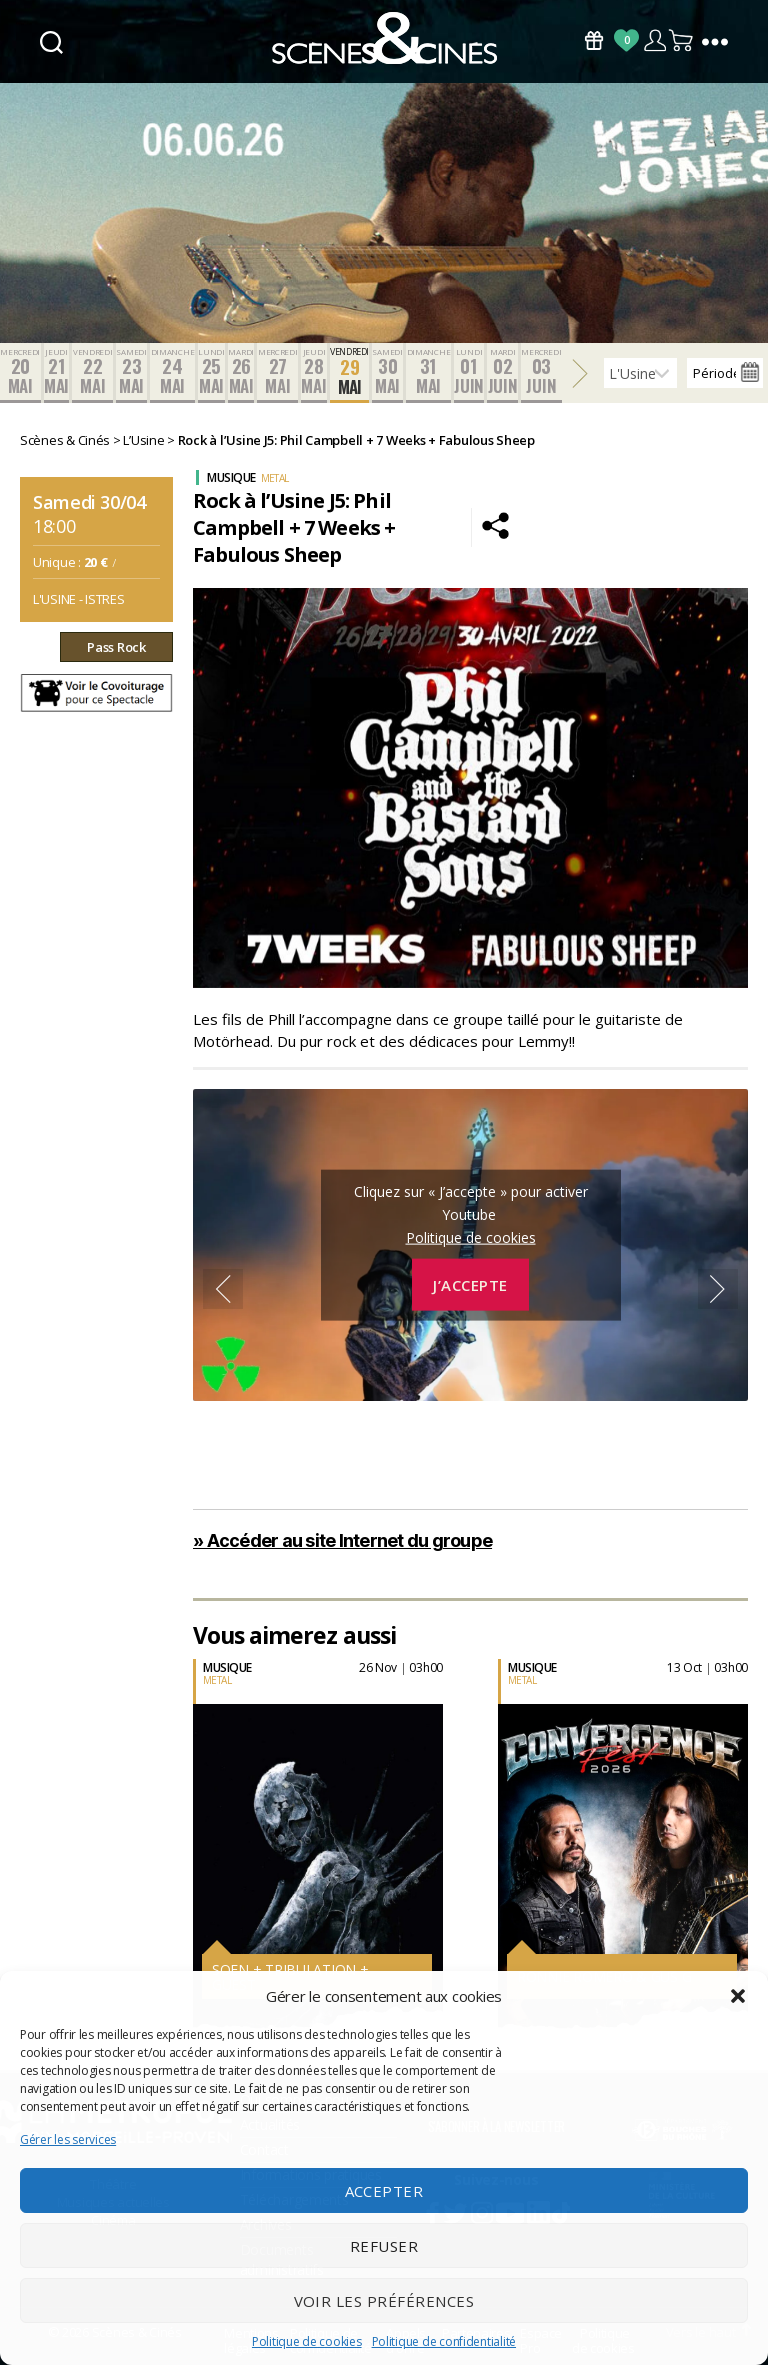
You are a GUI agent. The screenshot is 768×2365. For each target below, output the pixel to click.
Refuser (384, 2246)
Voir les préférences (384, 2301)
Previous (223, 1289)
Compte (654, 40)
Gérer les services (68, 2139)
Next (718, 1289)
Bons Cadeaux (594, 40)
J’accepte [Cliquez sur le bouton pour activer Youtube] (470, 1284)
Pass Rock (116, 647)
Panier (682, 40)
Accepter (384, 2191)
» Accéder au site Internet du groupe (342, 1540)
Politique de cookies (307, 2341)
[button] (738, 1996)
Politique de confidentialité (444, 2341)
